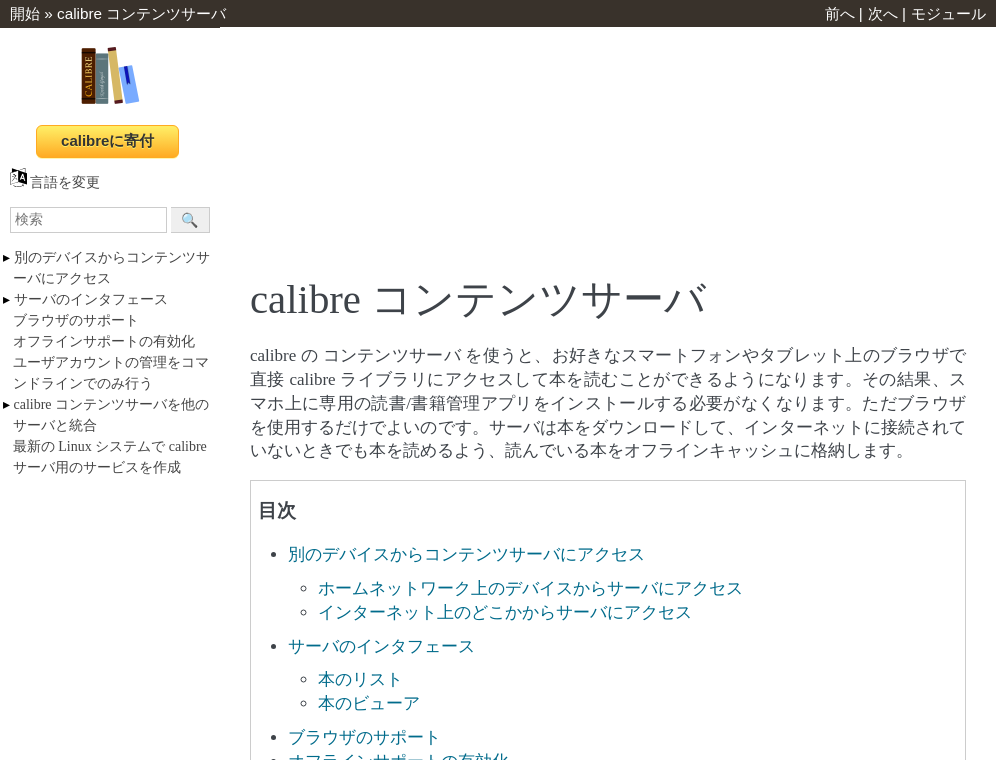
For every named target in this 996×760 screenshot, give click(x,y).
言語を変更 (55, 182)
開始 (25, 13)
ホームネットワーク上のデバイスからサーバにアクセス (530, 588)
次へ (883, 13)
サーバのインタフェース (91, 299)
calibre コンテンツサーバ (141, 13)
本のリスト (360, 679)
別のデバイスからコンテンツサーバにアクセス (466, 554)
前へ (840, 13)
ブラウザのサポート (76, 320)
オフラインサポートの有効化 (104, 341)
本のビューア (369, 703)
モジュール (948, 13)
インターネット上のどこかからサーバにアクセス (505, 612)
